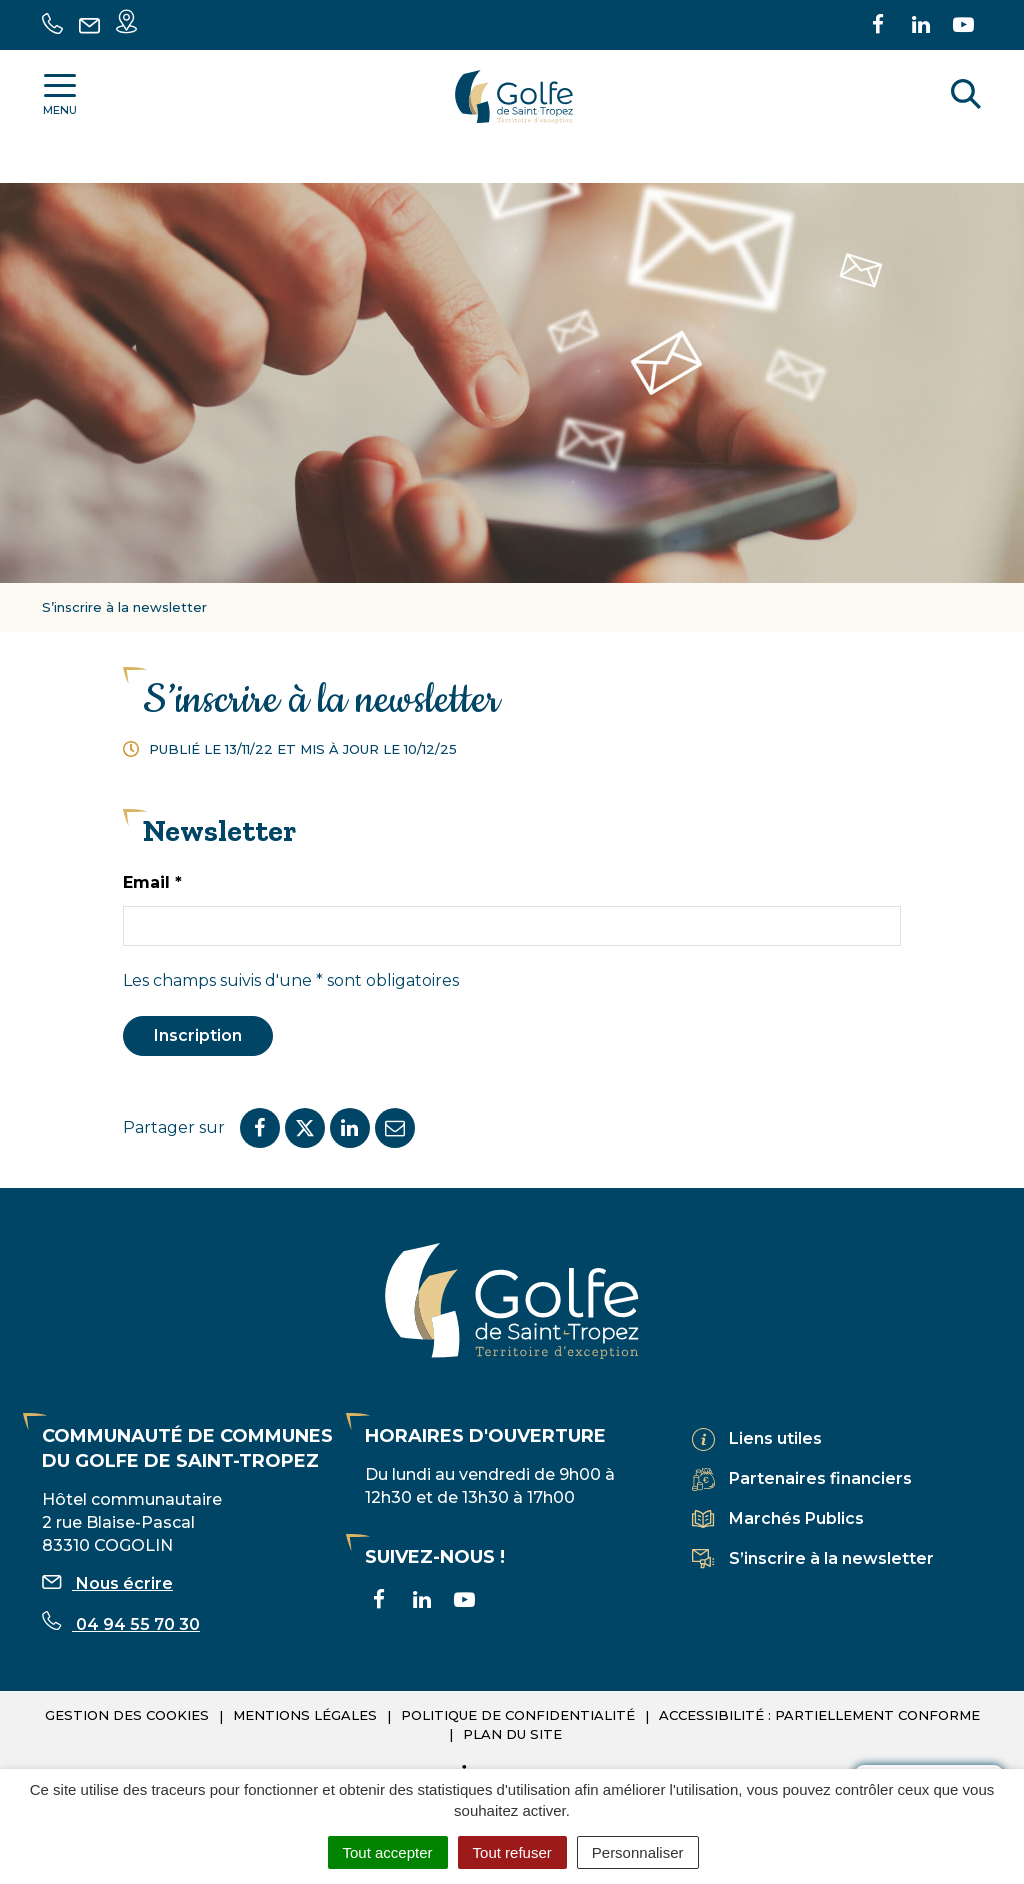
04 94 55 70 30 (121, 1624)
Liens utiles (775, 1438)
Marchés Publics (796, 1518)
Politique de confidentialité (518, 1715)
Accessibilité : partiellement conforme (819, 1715)
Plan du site (512, 1734)
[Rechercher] (966, 97)
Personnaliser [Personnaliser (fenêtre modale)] (638, 1852)
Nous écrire (107, 1583)
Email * (152, 882)
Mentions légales (305, 1715)
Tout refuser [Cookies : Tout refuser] (512, 1852)
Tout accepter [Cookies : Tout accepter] (388, 1852)
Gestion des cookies (127, 1715)
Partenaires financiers (820, 1478)
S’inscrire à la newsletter (831, 1558)
